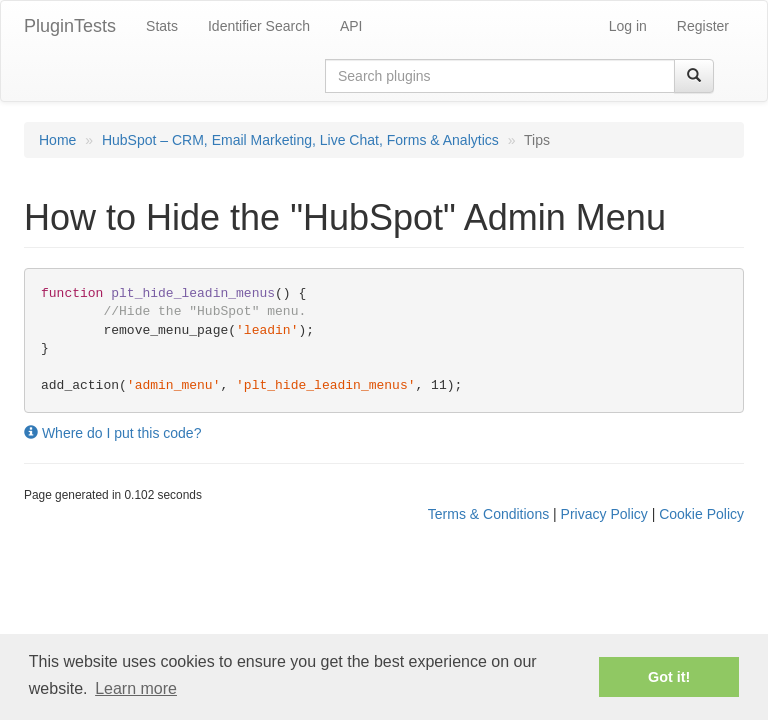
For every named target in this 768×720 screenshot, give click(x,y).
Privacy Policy (604, 514)
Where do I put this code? (112, 433)
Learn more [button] (136, 688)
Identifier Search (259, 26)
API (351, 26)
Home (57, 140)
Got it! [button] (669, 677)
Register (703, 26)
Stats (162, 26)
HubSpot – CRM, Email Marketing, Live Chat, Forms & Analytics (300, 140)
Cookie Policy (701, 514)
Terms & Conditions (488, 514)
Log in (628, 26)
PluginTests (70, 26)
